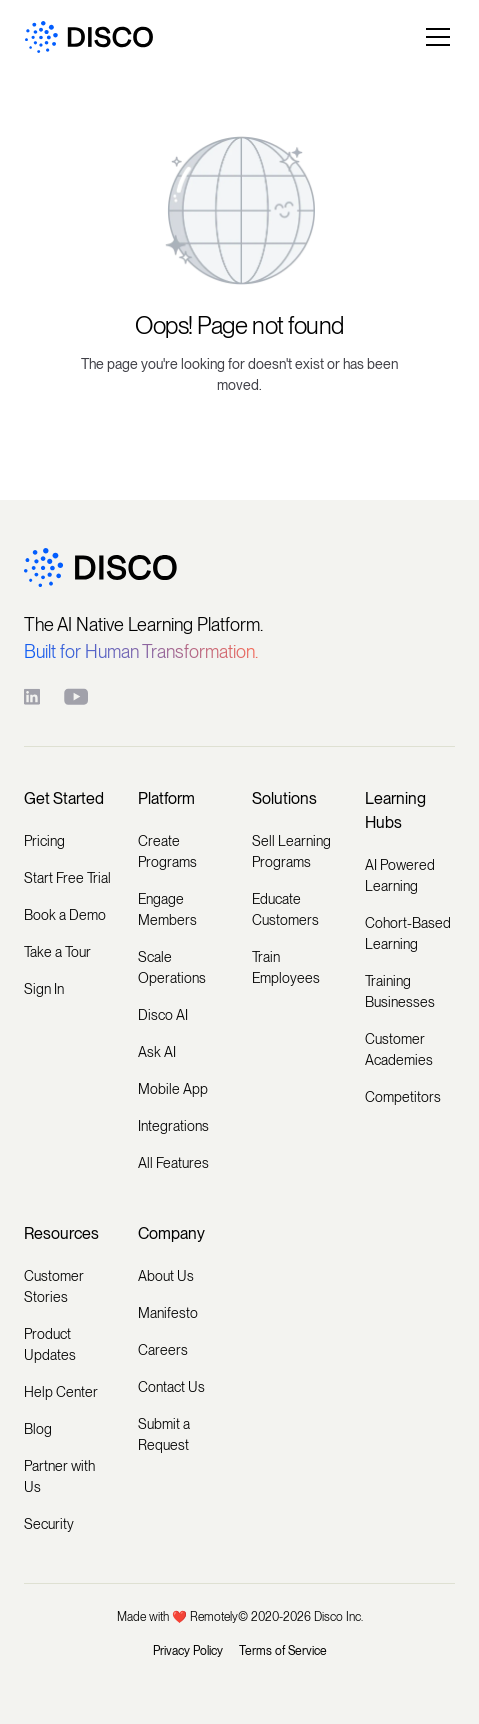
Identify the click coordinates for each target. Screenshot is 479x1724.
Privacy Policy (188, 1651)
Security (49, 1524)
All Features (173, 1163)
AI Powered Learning (400, 875)
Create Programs (167, 851)
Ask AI (157, 1052)
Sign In (44, 989)
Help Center (61, 1392)
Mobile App (173, 1089)
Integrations (173, 1126)
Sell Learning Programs (291, 851)
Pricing (44, 841)
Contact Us (171, 1387)
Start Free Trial (67, 878)
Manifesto (168, 1313)
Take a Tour (57, 952)
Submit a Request (164, 1434)
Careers (163, 1350)
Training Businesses (400, 991)
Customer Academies (399, 1049)
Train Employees (286, 967)
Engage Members (167, 909)
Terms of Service (283, 1651)
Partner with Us (59, 1476)
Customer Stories (54, 1286)
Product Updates (50, 1344)
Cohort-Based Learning (408, 933)
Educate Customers (285, 909)
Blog (38, 1429)
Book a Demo (65, 915)
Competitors (403, 1097)
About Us (166, 1276)
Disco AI (163, 1015)
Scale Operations (172, 967)
